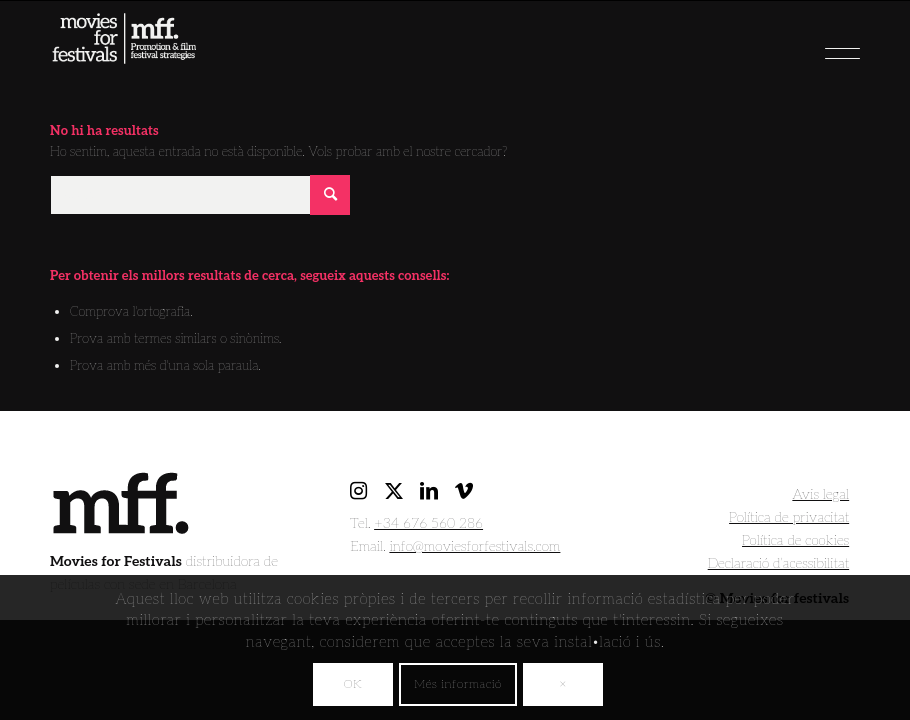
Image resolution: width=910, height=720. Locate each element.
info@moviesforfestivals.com (474, 546)
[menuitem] (807, 46)
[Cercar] (200, 195)
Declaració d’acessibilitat (779, 563)
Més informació (458, 684)
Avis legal (820, 494)
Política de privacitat (789, 517)
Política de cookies (795, 540)
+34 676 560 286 (428, 523)
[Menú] (807, 46)
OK (353, 684)
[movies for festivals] (124, 56)
